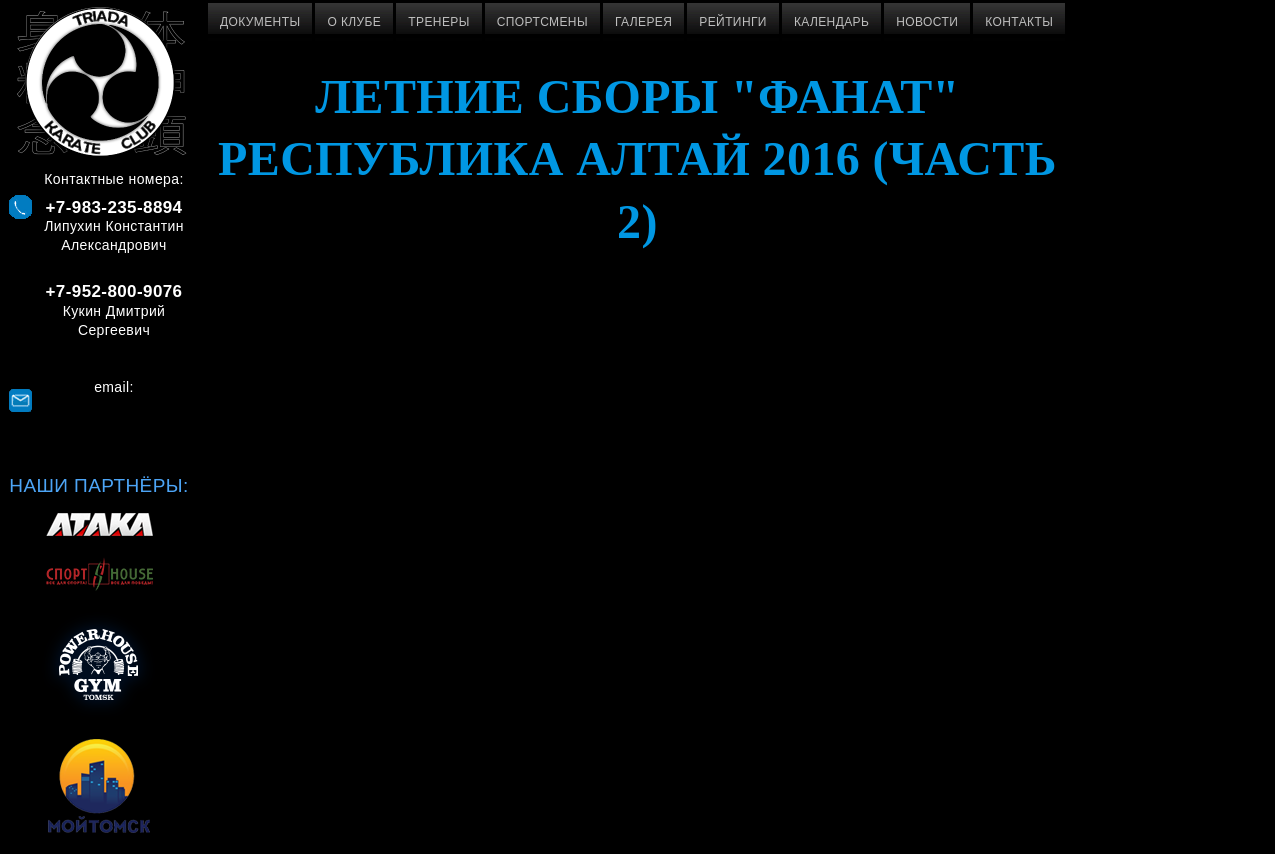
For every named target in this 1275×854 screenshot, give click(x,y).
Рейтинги (733, 22)
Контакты (1019, 22)
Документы (260, 22)
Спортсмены (542, 22)
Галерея (643, 22)
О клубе (354, 22)
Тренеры (438, 22)
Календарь (831, 22)
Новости (927, 22)
